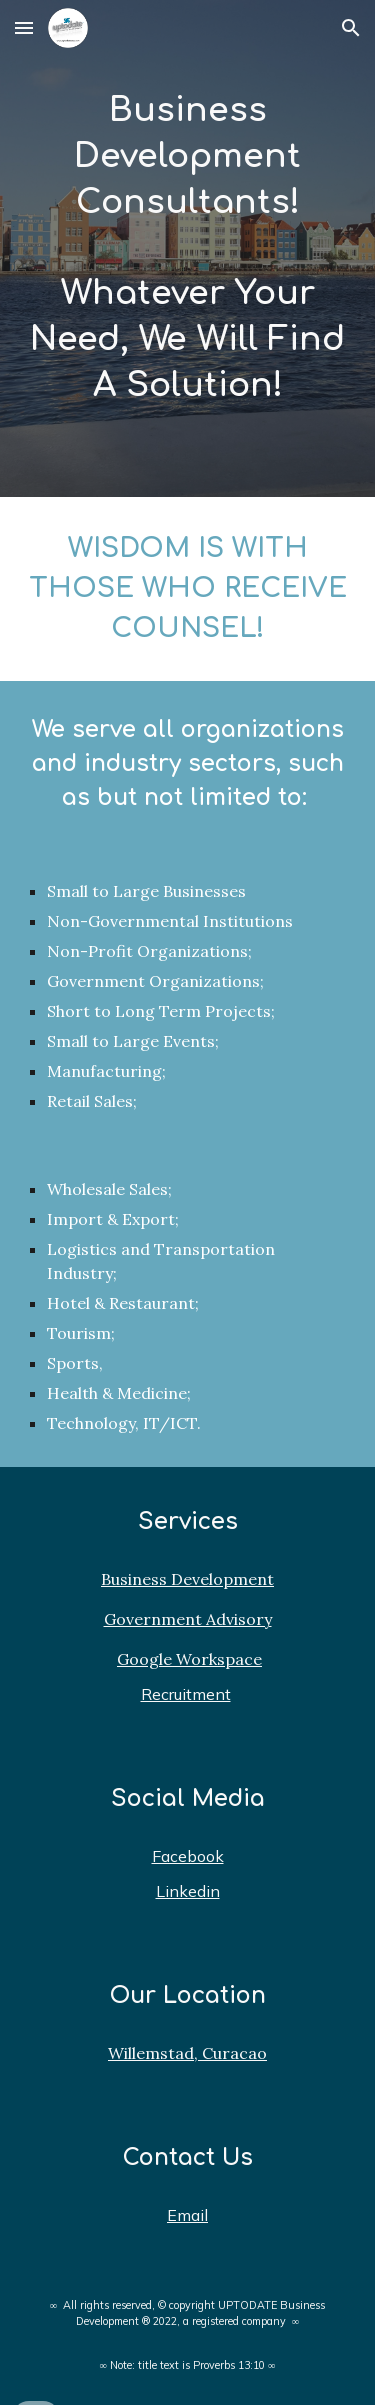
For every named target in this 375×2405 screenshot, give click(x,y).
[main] (188, 248)
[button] (24, 27)
